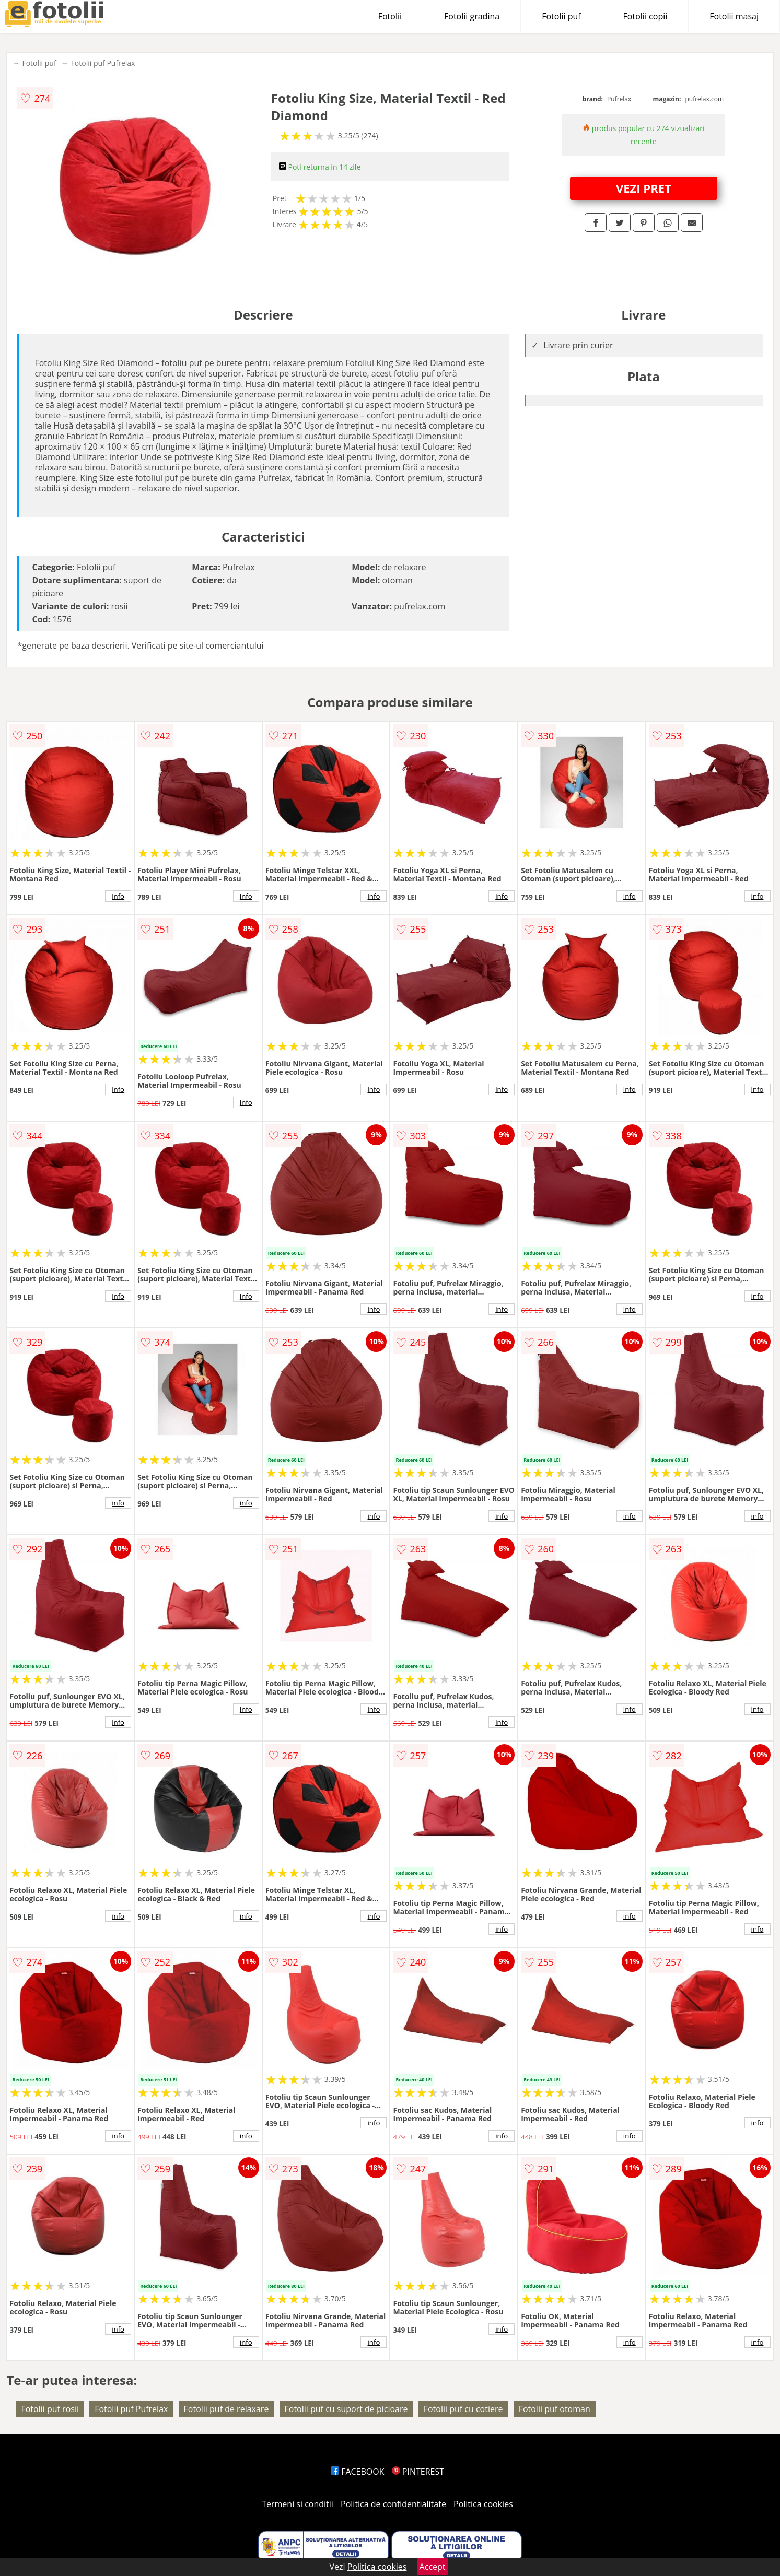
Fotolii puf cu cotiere (463, 2409)
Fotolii (390, 16)
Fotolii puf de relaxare (226, 2409)
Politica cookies (483, 2504)
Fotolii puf (561, 16)
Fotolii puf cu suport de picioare (346, 2409)
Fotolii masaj (734, 16)
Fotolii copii (645, 16)
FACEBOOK (358, 2471)
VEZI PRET (643, 188)
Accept (433, 2566)
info (118, 896)
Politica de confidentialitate (393, 2504)
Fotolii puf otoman (554, 2409)
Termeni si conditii (297, 2504)
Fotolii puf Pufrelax (103, 63)
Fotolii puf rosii (50, 2409)
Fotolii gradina (471, 16)
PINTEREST (418, 2471)
